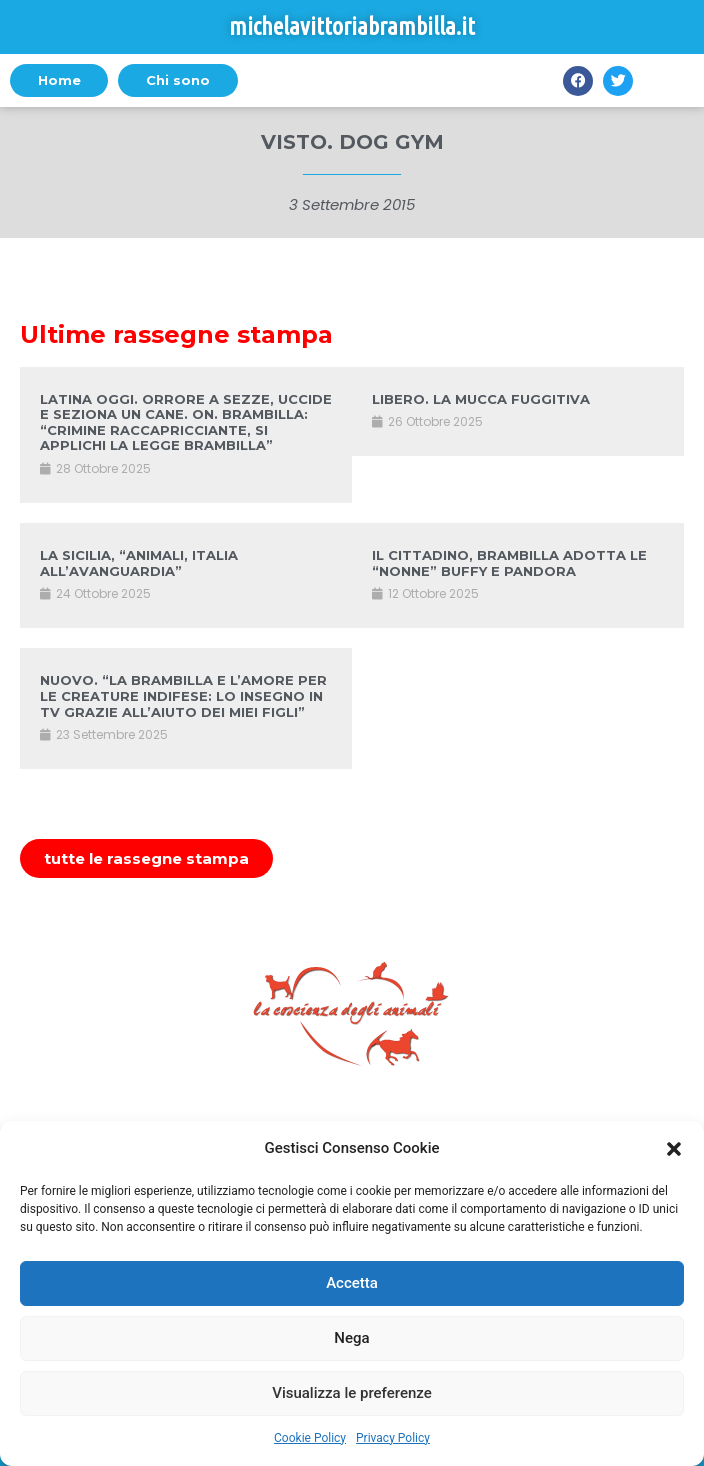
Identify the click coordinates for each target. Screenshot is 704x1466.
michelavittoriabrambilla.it (352, 26)
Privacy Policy (393, 1438)
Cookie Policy (310, 1438)
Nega (351, 1338)
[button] (674, 1149)
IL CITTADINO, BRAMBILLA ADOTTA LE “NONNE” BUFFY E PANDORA (509, 563)
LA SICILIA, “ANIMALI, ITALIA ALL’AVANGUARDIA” (139, 563)
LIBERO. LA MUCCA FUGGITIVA (481, 399)
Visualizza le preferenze (352, 1393)
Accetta (352, 1283)
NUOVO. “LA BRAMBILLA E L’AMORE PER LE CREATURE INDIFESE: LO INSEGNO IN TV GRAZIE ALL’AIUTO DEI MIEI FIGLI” (183, 695)
